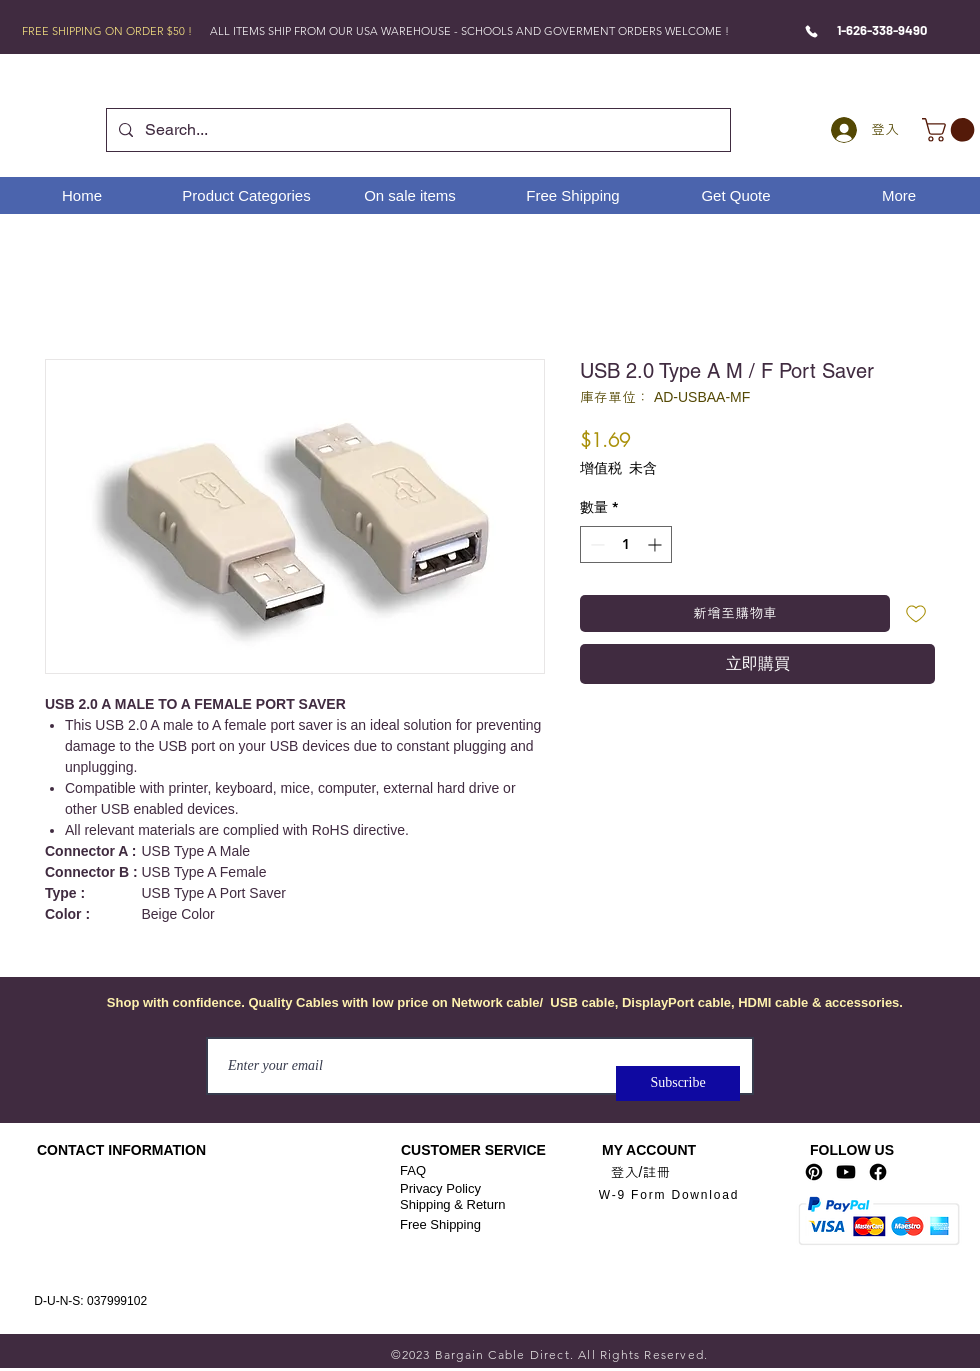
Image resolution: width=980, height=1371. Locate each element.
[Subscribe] (678, 1083)
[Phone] (811, 31)
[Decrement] (595, 544)
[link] (951, 130)
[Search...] (416, 130)
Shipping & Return (453, 1204)
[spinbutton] (626, 544)
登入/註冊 (641, 1172)
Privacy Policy (440, 1188)
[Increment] (656, 544)
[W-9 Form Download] (669, 1195)
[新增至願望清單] (916, 613)
